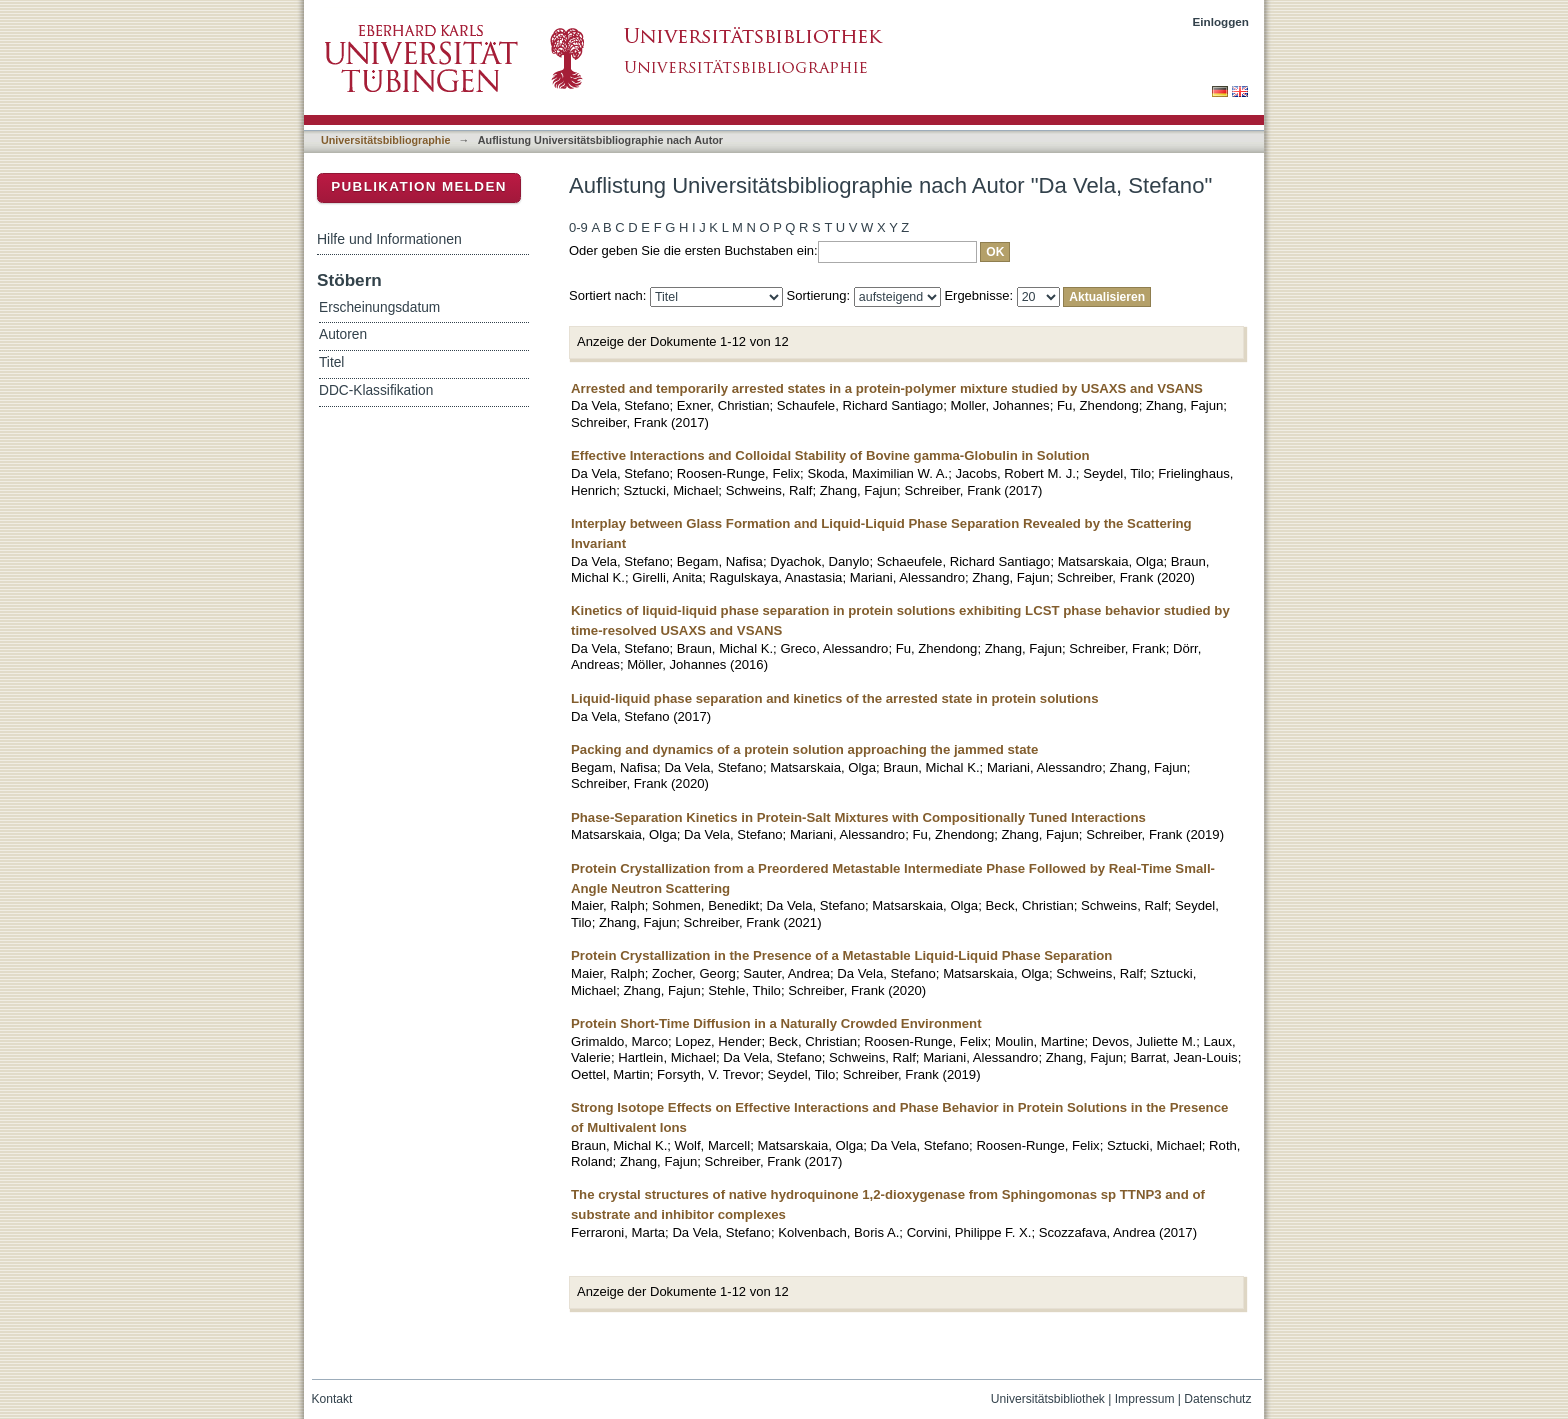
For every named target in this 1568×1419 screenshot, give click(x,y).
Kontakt (332, 1399)
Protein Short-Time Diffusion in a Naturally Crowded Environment (776, 1023)
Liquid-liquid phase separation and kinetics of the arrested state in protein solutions (834, 698)
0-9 (578, 227)
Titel (331, 362)
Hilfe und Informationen (389, 239)
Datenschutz (1217, 1399)
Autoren (343, 334)
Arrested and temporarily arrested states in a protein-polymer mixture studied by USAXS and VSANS (887, 388)
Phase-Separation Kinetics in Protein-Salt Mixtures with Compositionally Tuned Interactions (858, 817)
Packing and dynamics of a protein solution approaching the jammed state (804, 749)
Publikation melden (419, 186)
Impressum (1145, 1399)
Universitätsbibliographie (385, 140)
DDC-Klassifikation (376, 390)
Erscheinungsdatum (379, 307)
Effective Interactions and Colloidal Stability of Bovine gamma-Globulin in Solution (830, 455)
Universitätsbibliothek (1048, 1399)
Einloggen (1221, 21)
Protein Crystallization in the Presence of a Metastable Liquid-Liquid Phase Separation (841, 955)
